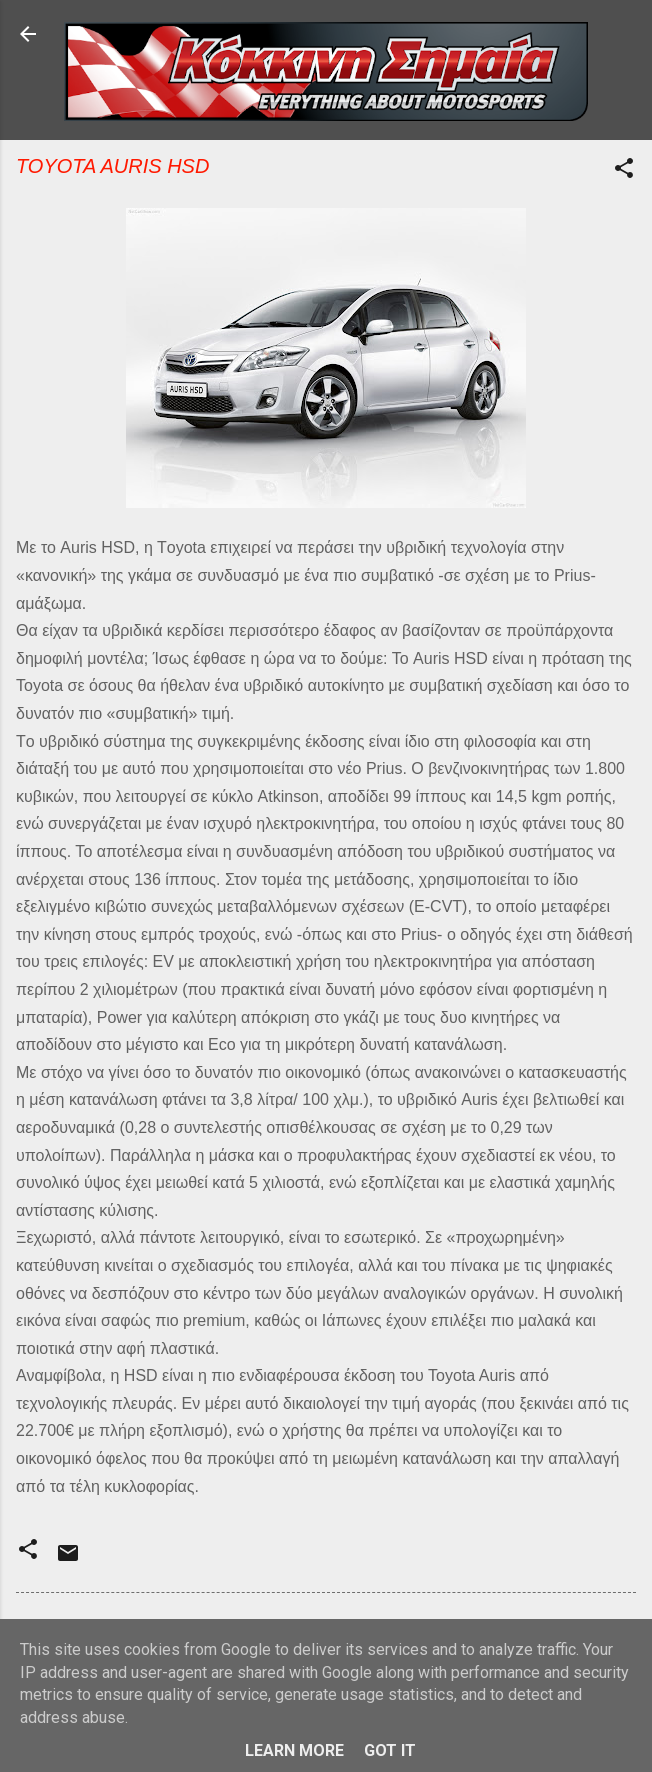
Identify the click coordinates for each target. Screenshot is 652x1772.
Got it (390, 1750)
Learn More (294, 1750)
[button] (624, 171)
